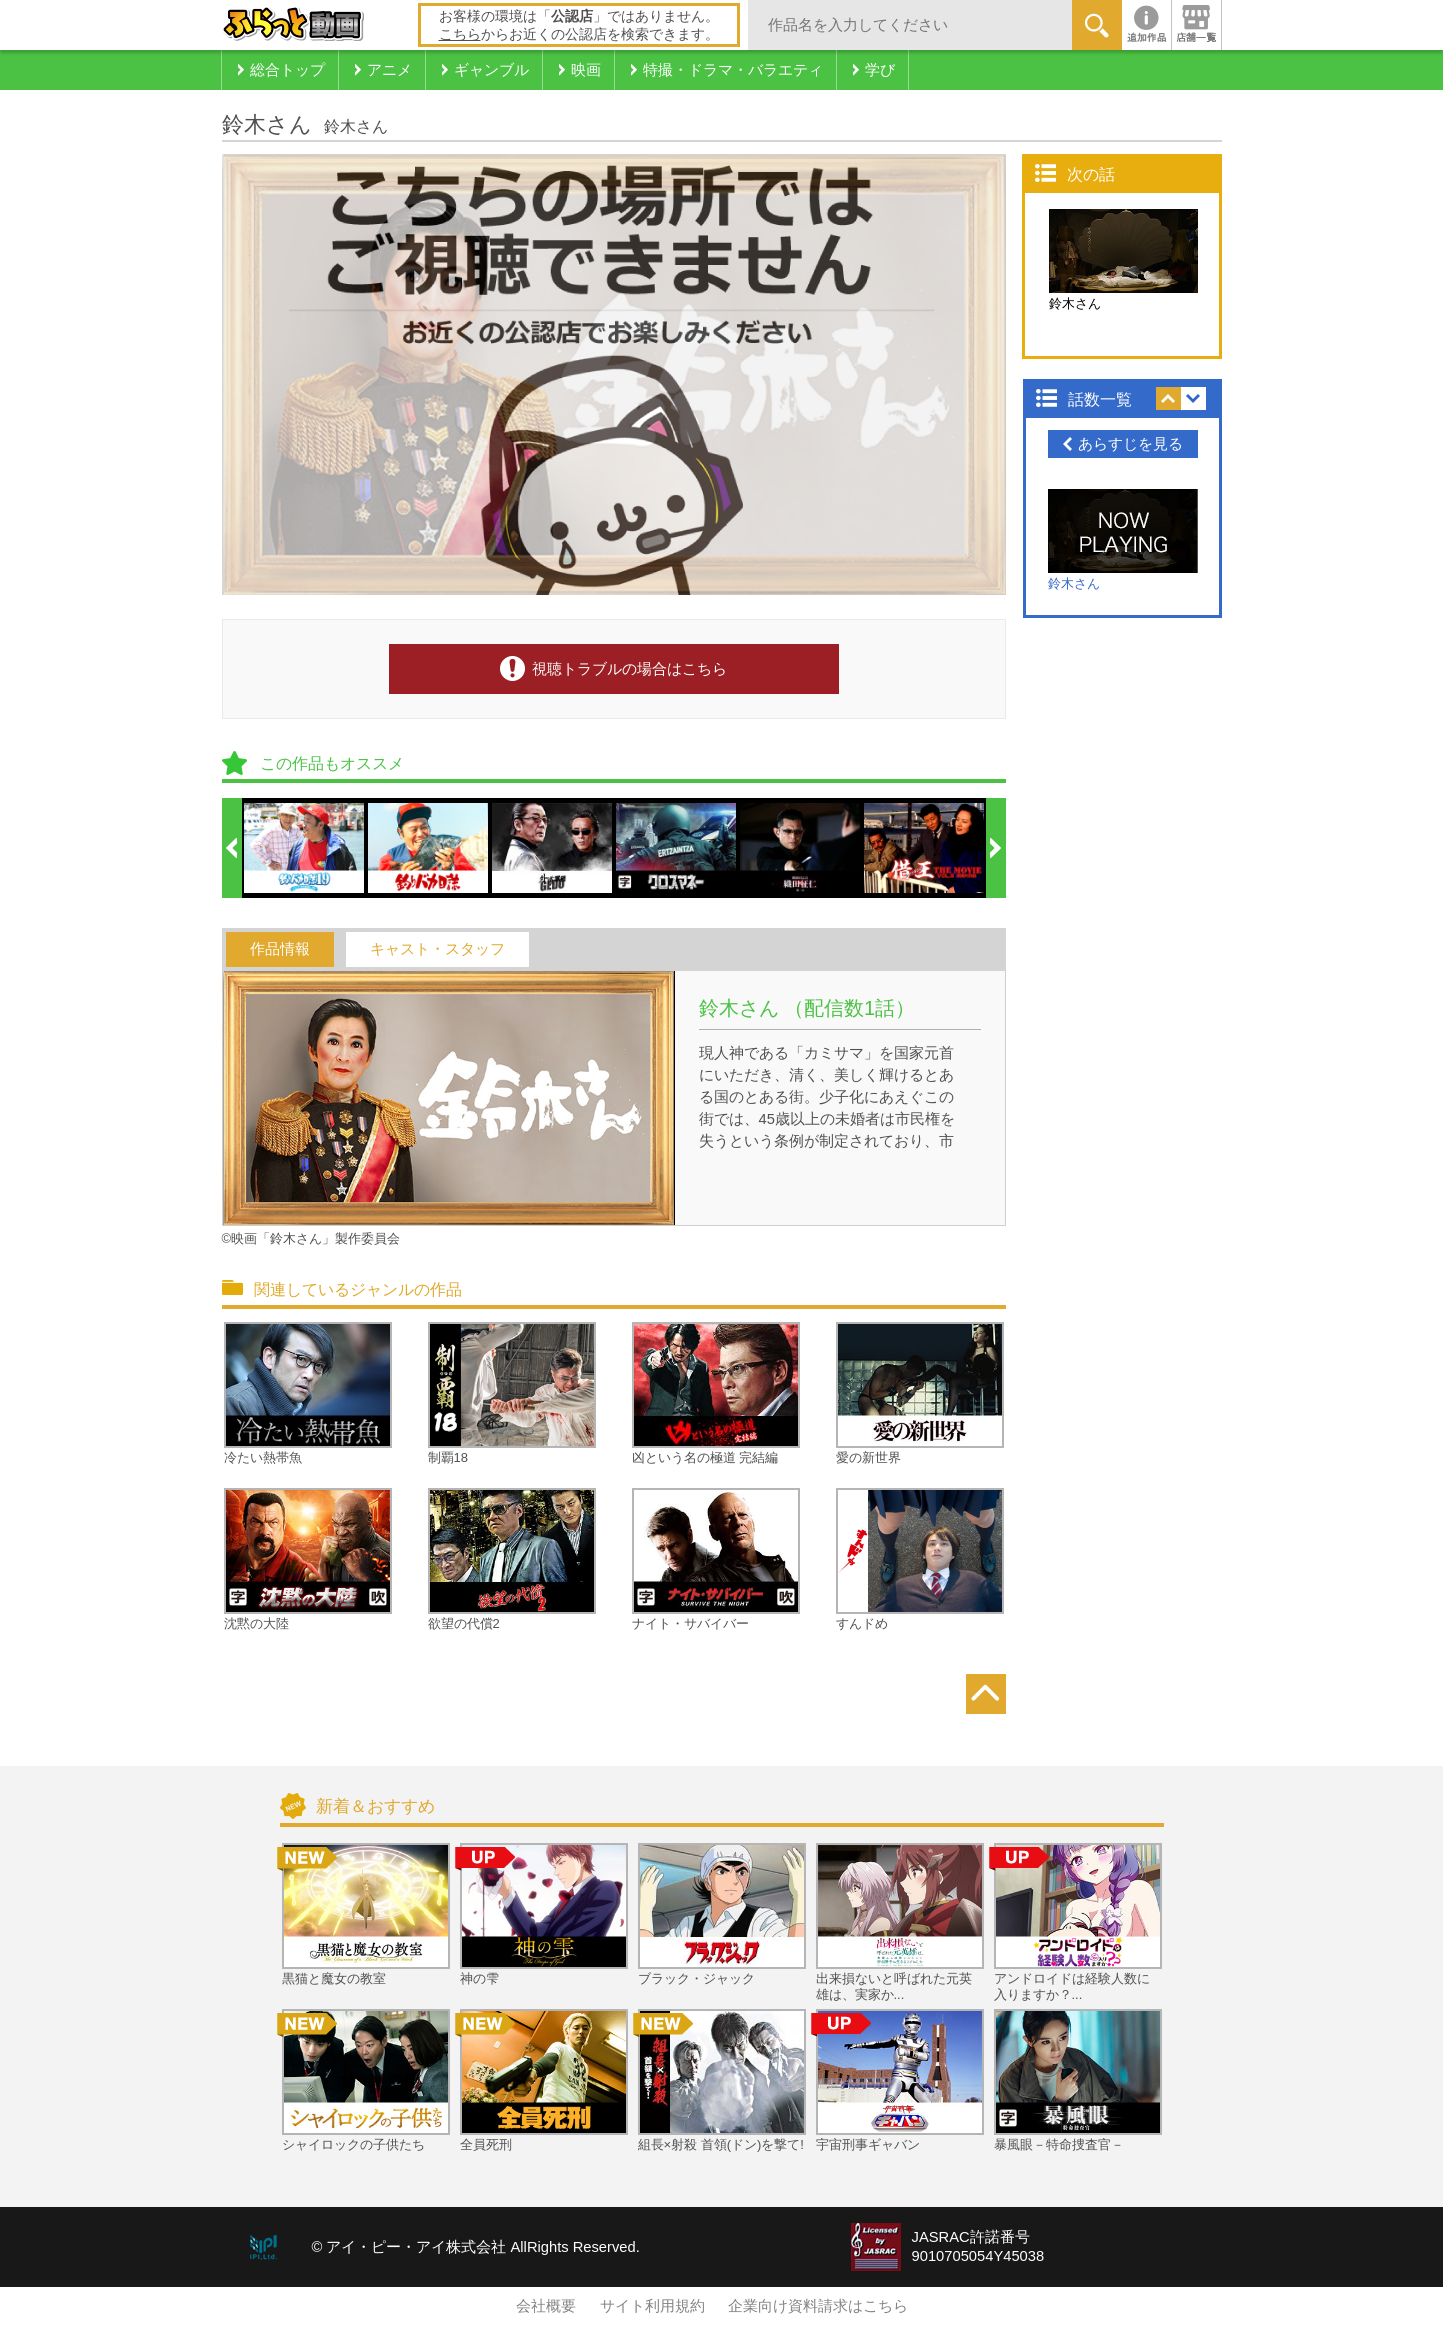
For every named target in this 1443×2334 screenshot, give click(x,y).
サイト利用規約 (652, 2306)
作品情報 (280, 949)
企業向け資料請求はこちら (818, 2306)
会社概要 (546, 2306)
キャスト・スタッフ (437, 949)
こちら (460, 34)
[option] (305, 848)
